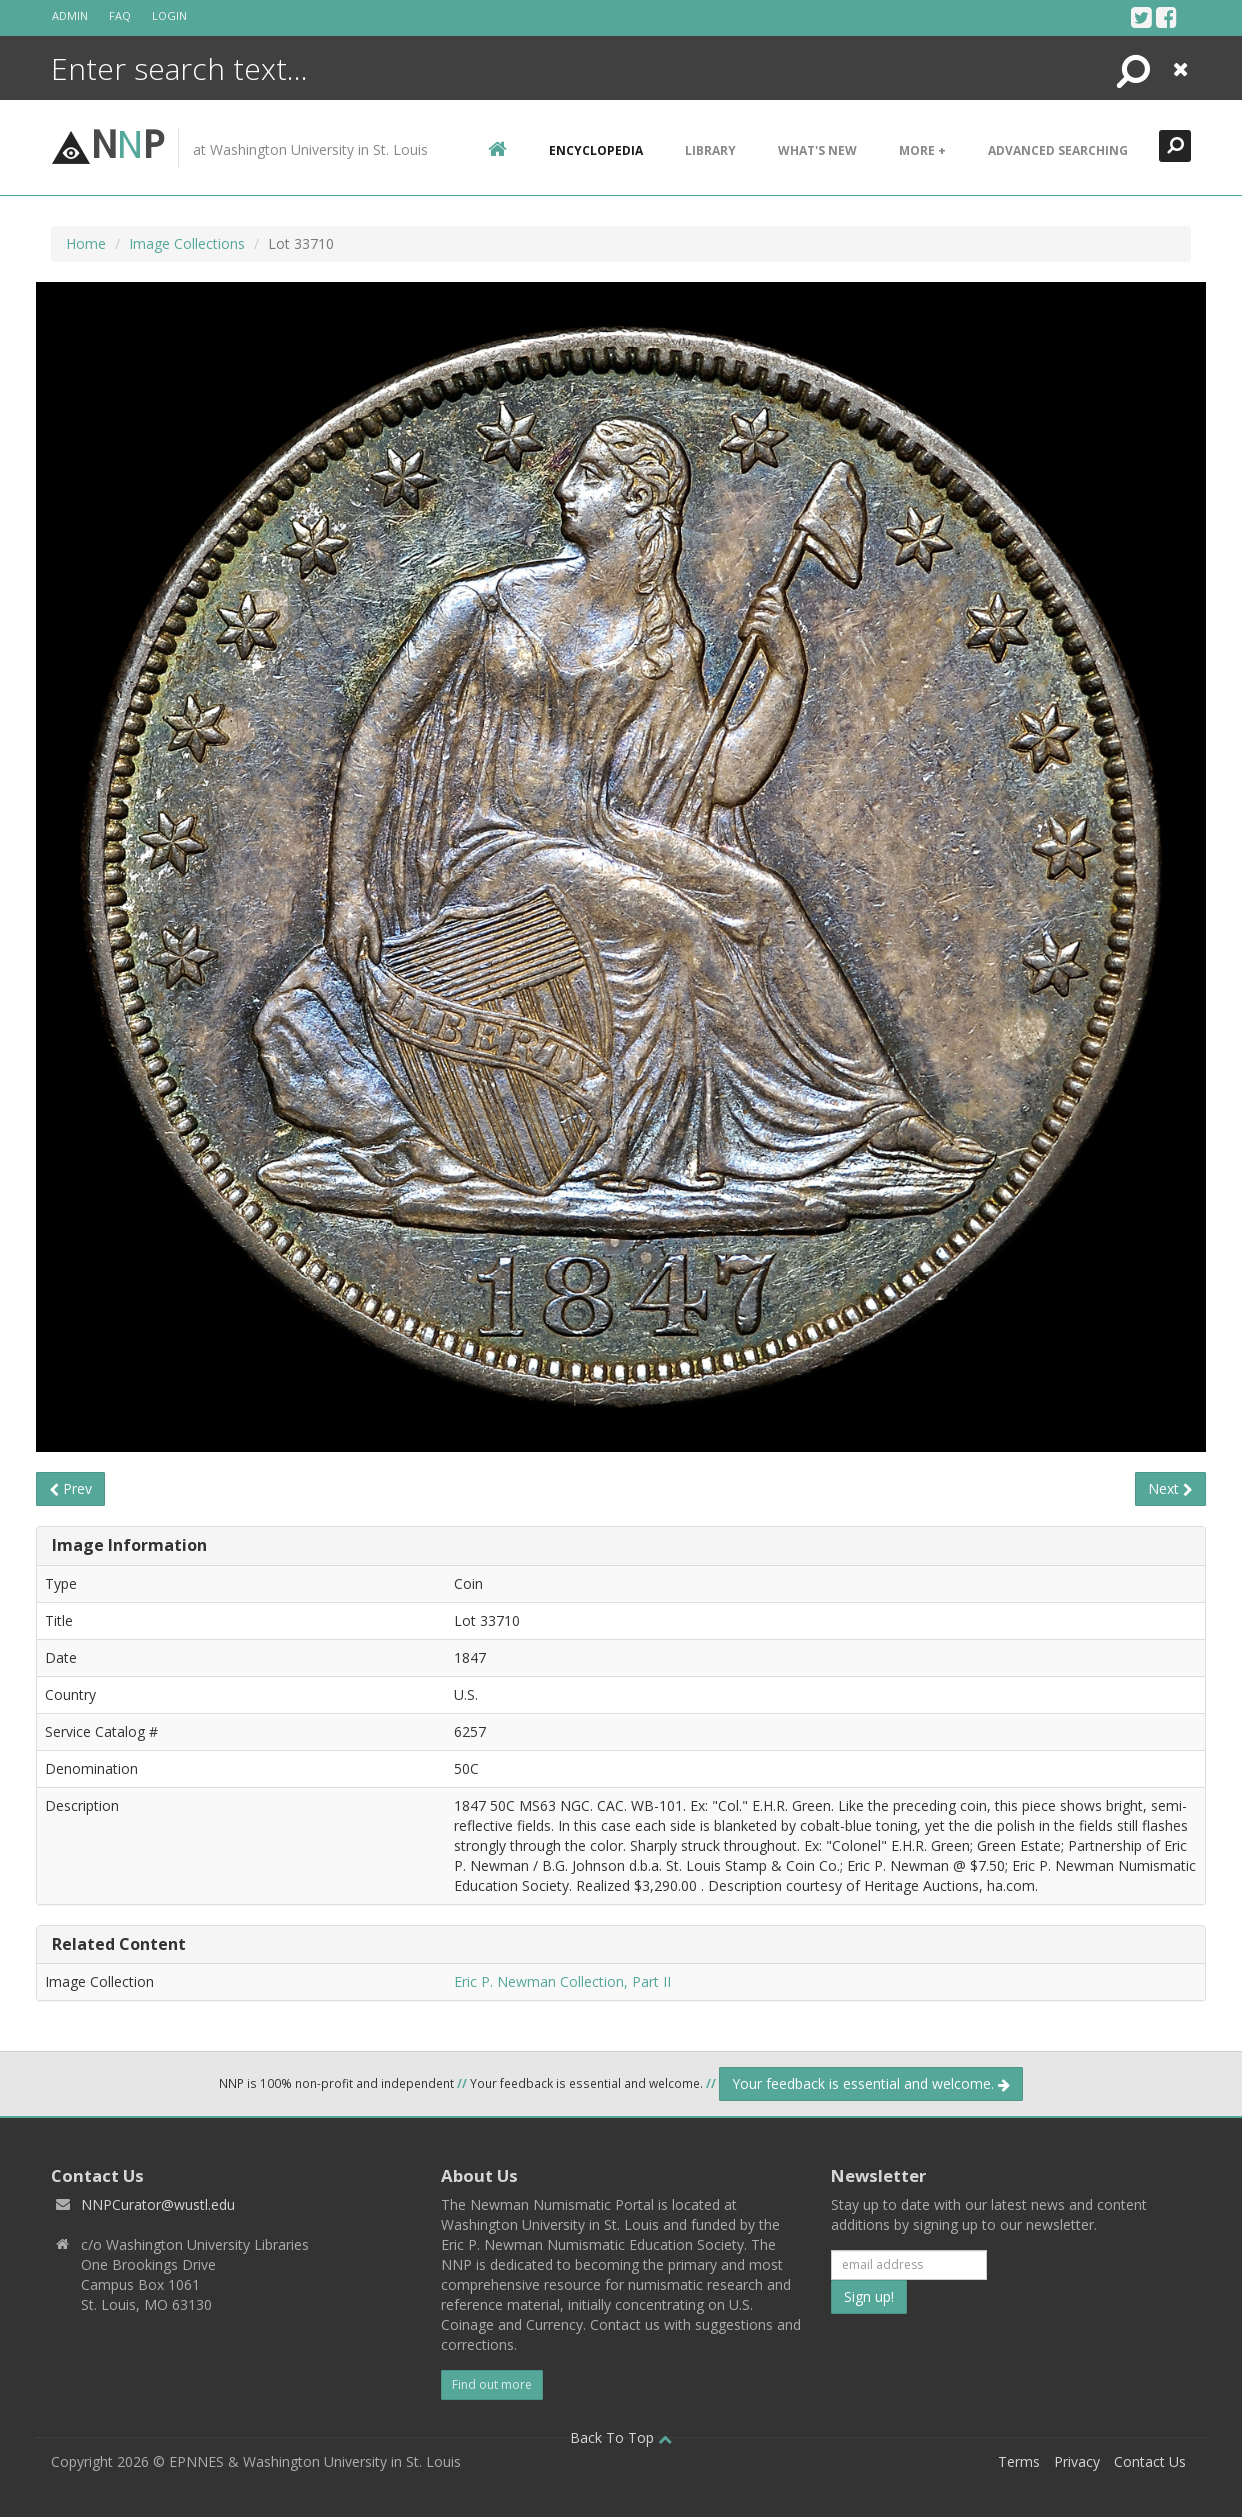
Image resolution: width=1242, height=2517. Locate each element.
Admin (70, 15)
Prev (70, 1488)
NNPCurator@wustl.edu (158, 2204)
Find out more (492, 2384)
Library (710, 150)
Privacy (1077, 2461)
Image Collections (187, 243)
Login (169, 15)
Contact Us (1150, 2461)
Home (86, 243)
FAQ (120, 15)
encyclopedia (596, 150)
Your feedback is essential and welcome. (871, 2083)
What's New (817, 150)
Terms (1019, 2461)
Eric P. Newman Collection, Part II (562, 1981)
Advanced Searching (1058, 150)
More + (922, 150)
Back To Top (621, 2437)
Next (1170, 1488)
